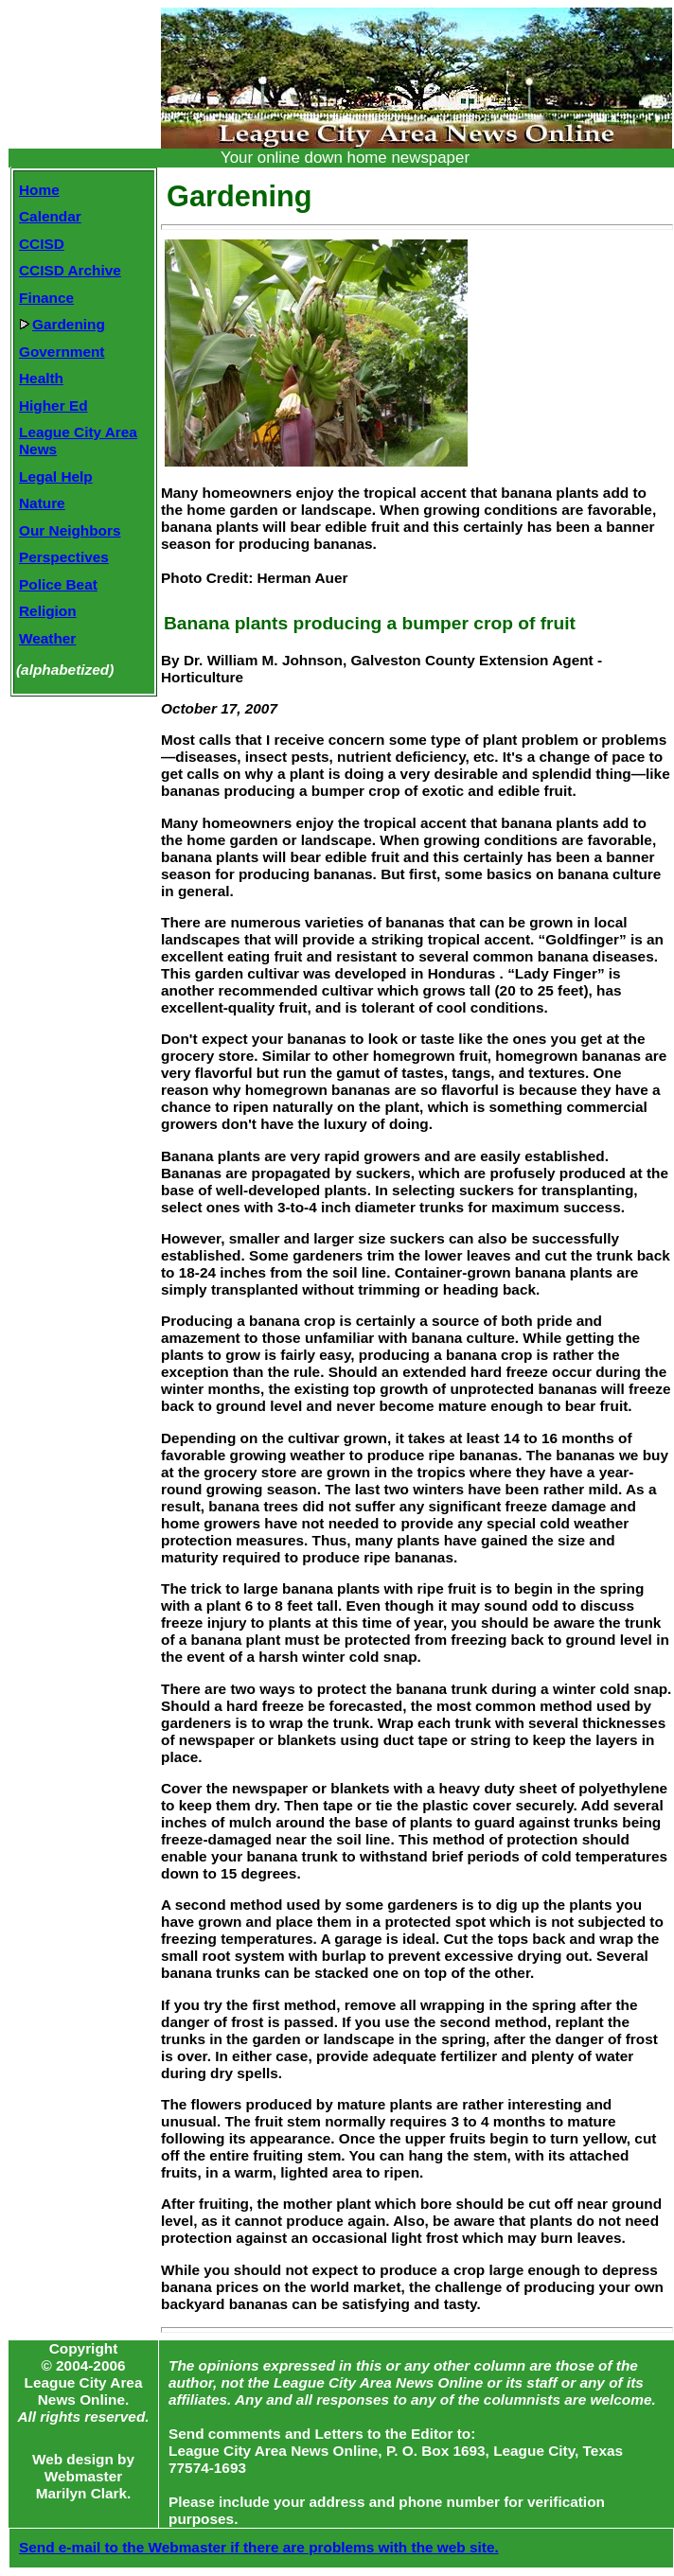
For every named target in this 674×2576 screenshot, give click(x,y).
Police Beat (58, 584)
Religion (48, 611)
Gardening (62, 324)
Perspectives (64, 557)
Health (41, 378)
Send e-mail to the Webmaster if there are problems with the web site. (259, 2547)
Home (39, 190)
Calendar (50, 216)
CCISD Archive (70, 270)
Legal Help (56, 476)
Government (61, 352)
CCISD (41, 244)
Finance (46, 298)
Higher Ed (53, 405)
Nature (42, 503)
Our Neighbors (70, 530)
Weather (47, 638)
